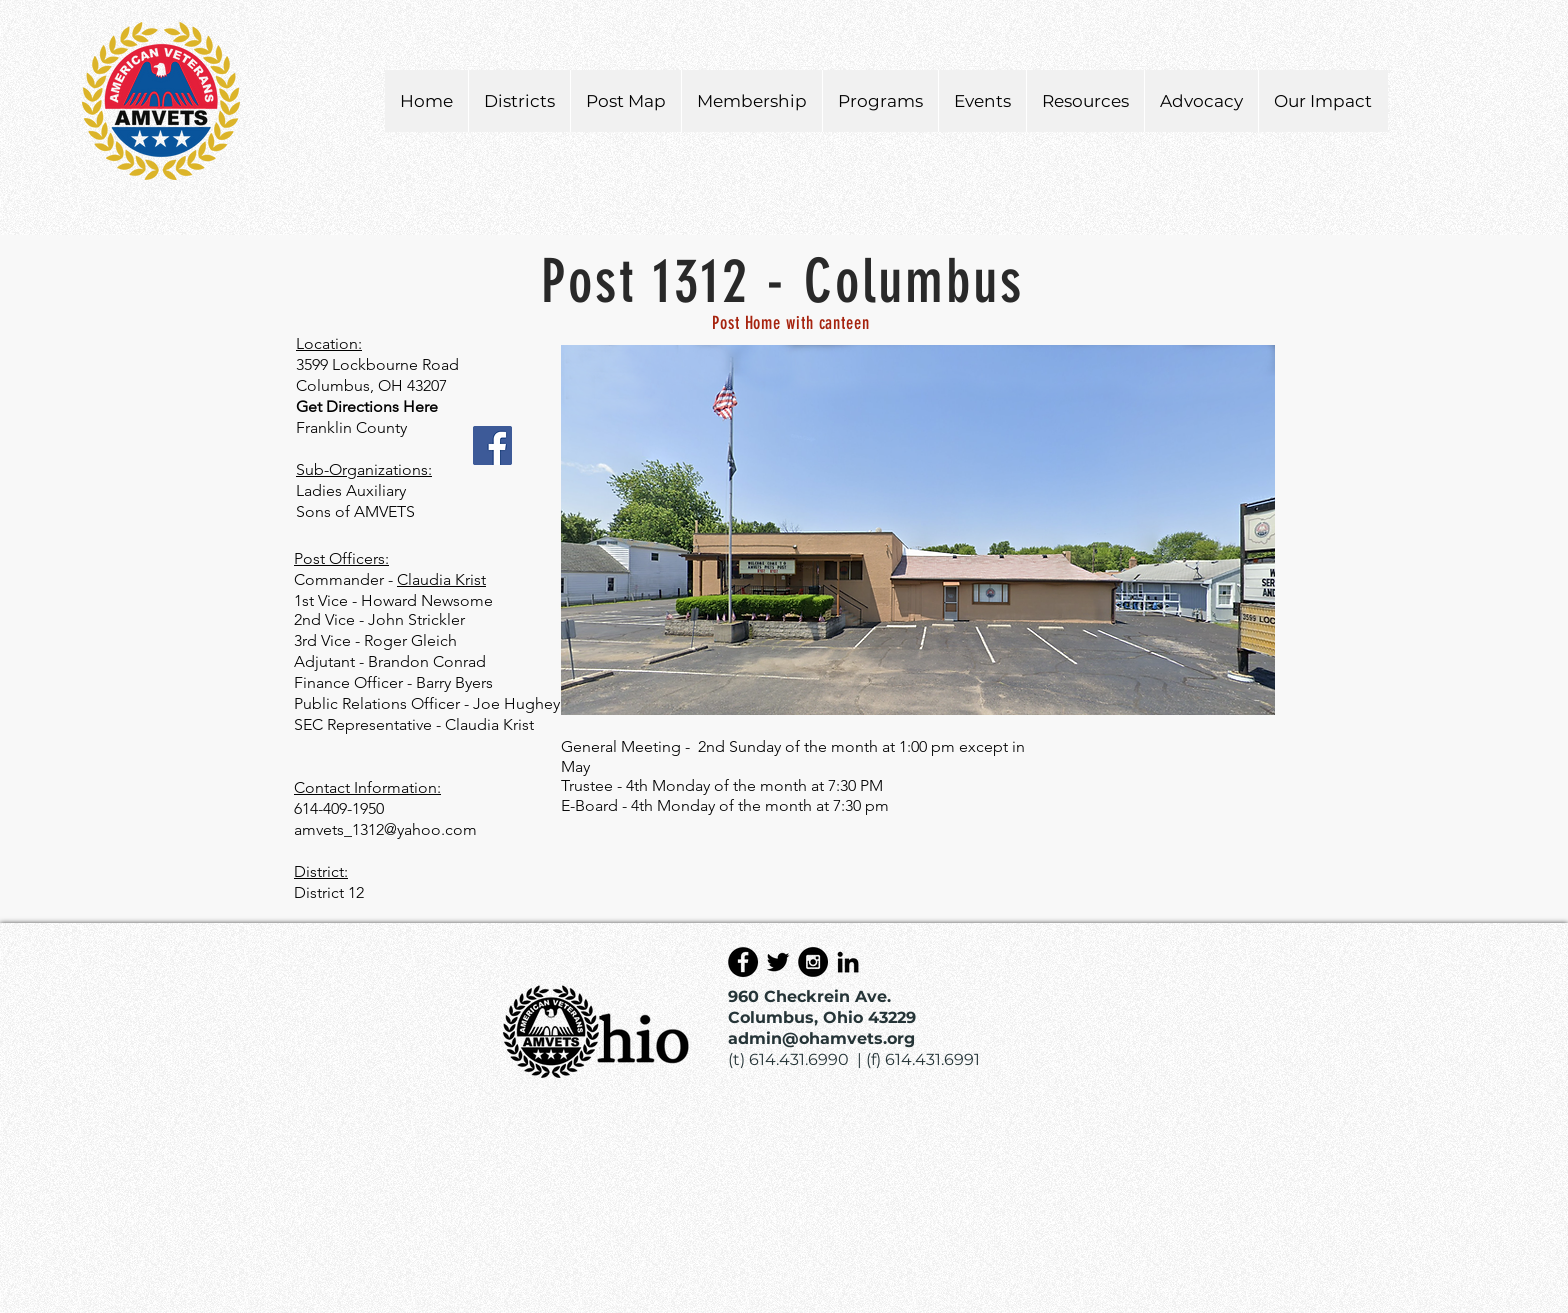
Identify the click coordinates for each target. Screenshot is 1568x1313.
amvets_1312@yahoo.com (385, 829)
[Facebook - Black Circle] (743, 962)
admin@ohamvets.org (821, 1038)
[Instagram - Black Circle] (813, 962)
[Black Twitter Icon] (778, 962)
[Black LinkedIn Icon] (848, 962)
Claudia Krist (441, 579)
